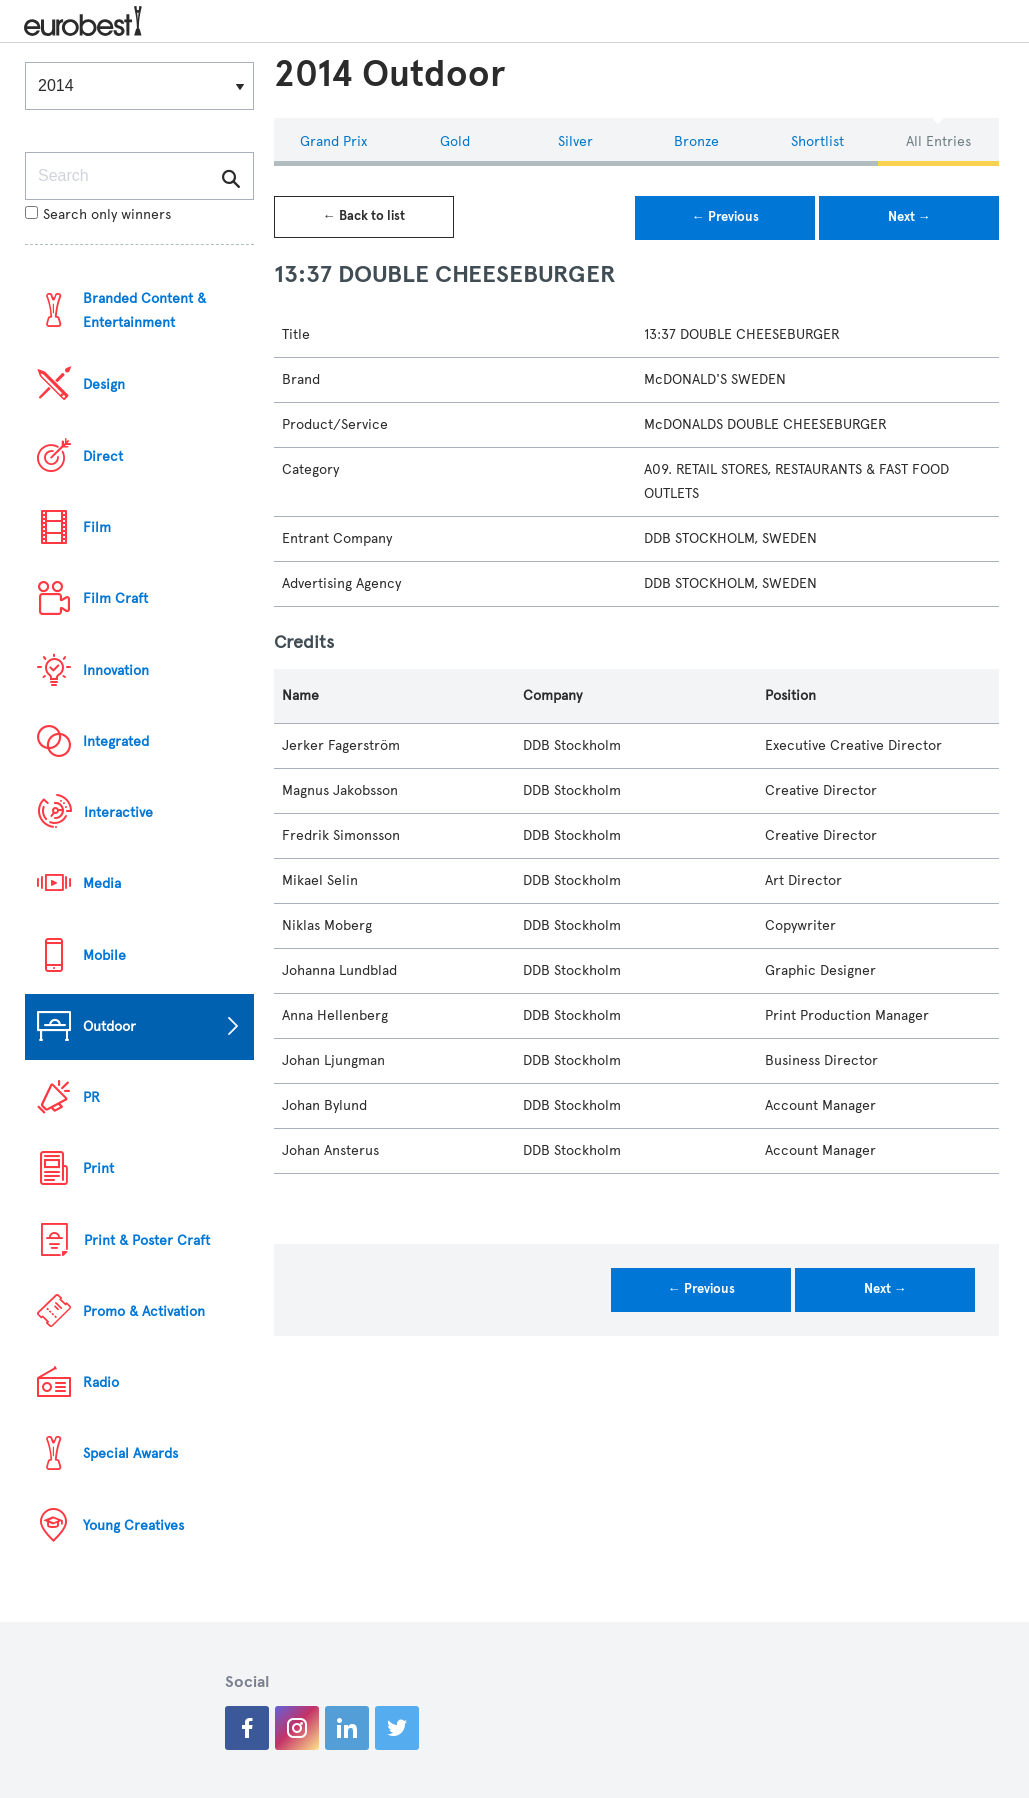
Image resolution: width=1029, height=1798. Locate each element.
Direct (103, 456)
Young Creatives (133, 1525)
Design (104, 384)
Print (98, 1168)
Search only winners (98, 214)
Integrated (116, 741)
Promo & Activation (144, 1311)
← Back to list (364, 216)
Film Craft (115, 598)
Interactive (118, 812)
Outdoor (109, 1026)
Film (97, 527)
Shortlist (817, 141)
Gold (455, 141)
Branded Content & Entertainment (144, 310)
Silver (575, 141)
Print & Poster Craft (147, 1240)
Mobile (104, 955)
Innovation (116, 670)
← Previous (725, 217)
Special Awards (130, 1453)
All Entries (938, 141)
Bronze (696, 141)
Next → (909, 217)
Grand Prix (333, 141)
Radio (101, 1382)
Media (102, 883)
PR (91, 1097)
